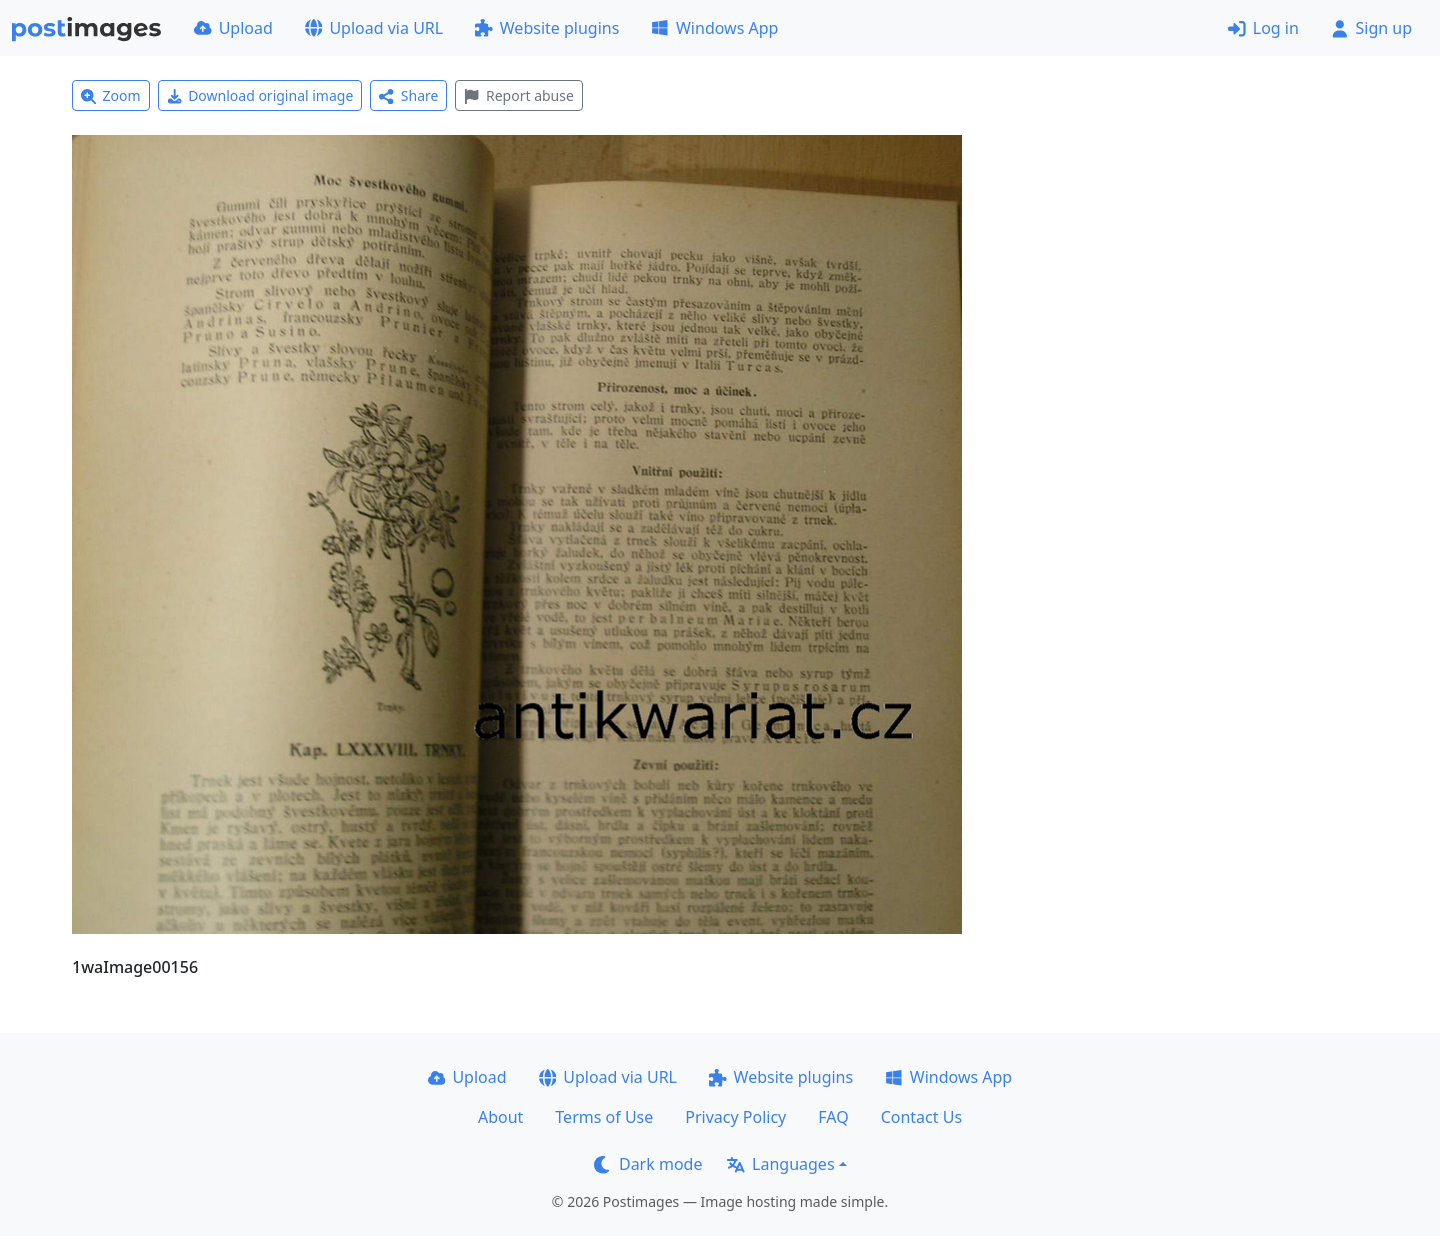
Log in (1263, 28)
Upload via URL (374, 28)
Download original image (260, 95)
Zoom (111, 95)
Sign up (1371, 28)
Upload (233, 28)
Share (408, 95)
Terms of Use (604, 1117)
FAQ (833, 1117)
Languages (780, 1164)
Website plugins (547, 28)
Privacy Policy (735, 1117)
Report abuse (518, 95)
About (500, 1117)
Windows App (714, 28)
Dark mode (648, 1164)
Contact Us (921, 1117)
